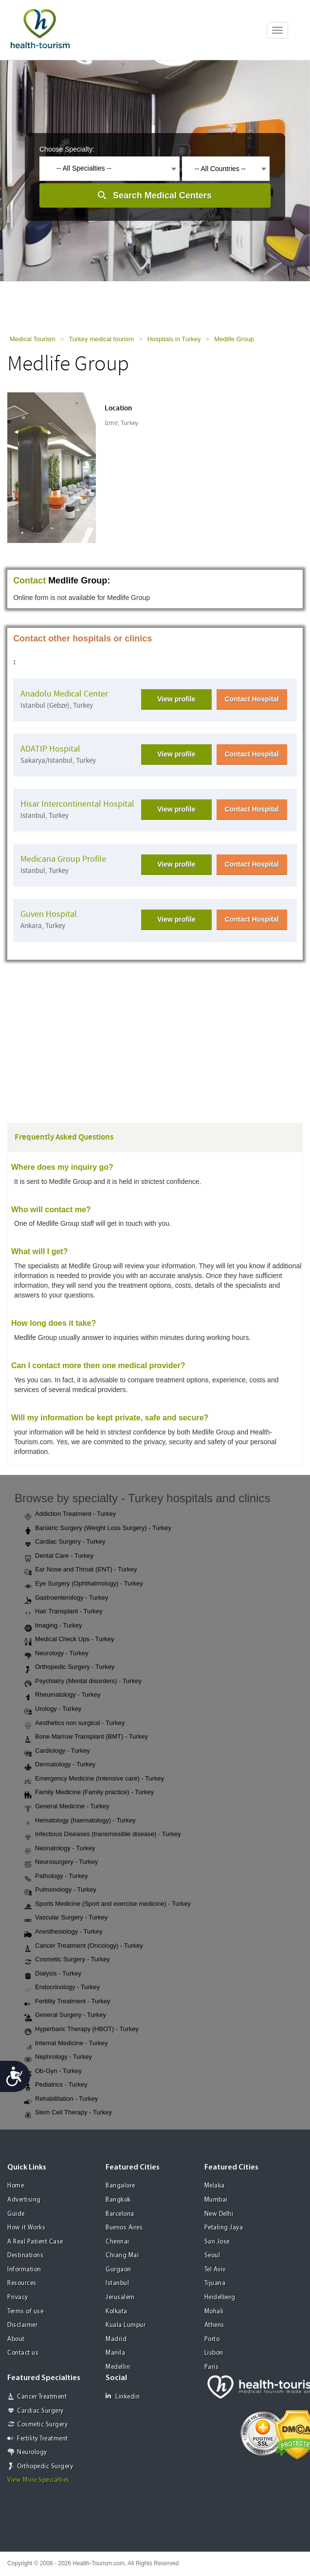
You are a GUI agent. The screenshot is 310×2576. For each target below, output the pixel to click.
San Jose (217, 2242)
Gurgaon (118, 2269)
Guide (16, 2214)
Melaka (214, 2186)
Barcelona (120, 2214)
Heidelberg (220, 2297)
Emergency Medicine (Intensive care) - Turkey (94, 1779)
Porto (212, 2339)
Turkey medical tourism (101, 339)
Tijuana (215, 2283)
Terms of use (25, 2311)
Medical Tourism (32, 339)
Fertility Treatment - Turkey (67, 2001)
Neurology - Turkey (56, 1653)
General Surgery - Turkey (65, 2015)
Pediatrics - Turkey (56, 2085)
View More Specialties (38, 2480)
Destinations (25, 2255)
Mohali (214, 2311)
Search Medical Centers (162, 195)
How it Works (26, 2228)
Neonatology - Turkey (59, 1848)
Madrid (116, 2339)
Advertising (24, 2200)
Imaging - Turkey (53, 1626)
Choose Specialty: (66, 149)
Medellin (118, 2367)
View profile (176, 699)
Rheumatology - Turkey (62, 1695)
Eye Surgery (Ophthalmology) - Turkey (83, 1584)
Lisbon (213, 2353)
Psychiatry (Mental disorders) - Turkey (83, 1681)
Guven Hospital (48, 914)
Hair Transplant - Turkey (63, 1612)
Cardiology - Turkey (57, 1751)
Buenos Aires (124, 2228)
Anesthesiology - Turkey (63, 1932)
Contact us (22, 2353)
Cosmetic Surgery (42, 2424)
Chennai (117, 2242)
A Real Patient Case (35, 2242)
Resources (21, 2283)
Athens (214, 2325)
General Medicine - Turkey (66, 1806)
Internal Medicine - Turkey (66, 2043)
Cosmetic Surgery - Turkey (67, 1960)
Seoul (212, 2255)
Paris (211, 2367)
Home (15, 2186)
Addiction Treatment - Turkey (70, 1514)
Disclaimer (22, 2325)
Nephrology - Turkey (58, 2057)
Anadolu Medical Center (64, 693)
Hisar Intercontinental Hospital (77, 804)
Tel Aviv (215, 2269)
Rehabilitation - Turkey (61, 2099)
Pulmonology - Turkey (60, 1890)
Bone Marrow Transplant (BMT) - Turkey (86, 1737)
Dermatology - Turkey (59, 1765)
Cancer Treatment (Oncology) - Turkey (83, 1946)
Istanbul (117, 2283)
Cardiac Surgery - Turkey (65, 1542)
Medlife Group (234, 339)
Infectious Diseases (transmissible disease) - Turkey (102, 1834)
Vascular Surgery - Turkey (66, 1918)
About (16, 2339)
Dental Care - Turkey (58, 1556)
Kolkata (117, 2311)
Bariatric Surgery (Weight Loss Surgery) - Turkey (97, 1528)
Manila (115, 2353)
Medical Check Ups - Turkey (69, 1639)
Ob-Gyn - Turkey (53, 2071)
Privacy (17, 2297)
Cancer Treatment (42, 2397)
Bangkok (118, 2200)
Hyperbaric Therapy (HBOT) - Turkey (81, 2029)
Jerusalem (120, 2297)
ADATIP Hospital (50, 749)
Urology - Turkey (52, 1709)
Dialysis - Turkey (52, 1974)
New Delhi (219, 2214)
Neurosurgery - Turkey (61, 1862)
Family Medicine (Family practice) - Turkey (89, 1792)
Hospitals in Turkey (174, 339)
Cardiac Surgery (40, 2411)
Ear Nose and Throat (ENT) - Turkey (80, 1570)
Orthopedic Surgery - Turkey (69, 1667)
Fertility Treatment (42, 2439)
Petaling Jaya (223, 2228)
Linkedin (123, 2396)
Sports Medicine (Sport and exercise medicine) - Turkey (107, 1904)
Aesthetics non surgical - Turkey (74, 1723)
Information (24, 2269)
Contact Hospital (252, 699)
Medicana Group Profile (63, 859)
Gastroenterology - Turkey (66, 1598)
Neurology (32, 2452)
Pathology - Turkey (56, 1876)
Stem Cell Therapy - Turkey (68, 2113)
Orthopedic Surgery (45, 2466)
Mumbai (216, 2200)
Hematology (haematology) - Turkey (80, 1821)
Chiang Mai (122, 2255)
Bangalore (120, 2186)
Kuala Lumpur (126, 2325)
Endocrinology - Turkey (62, 1987)
